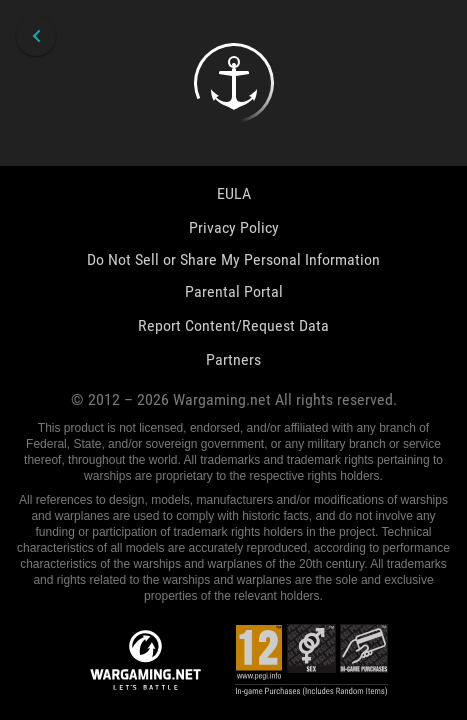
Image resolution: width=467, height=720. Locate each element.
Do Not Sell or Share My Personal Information (233, 259)
